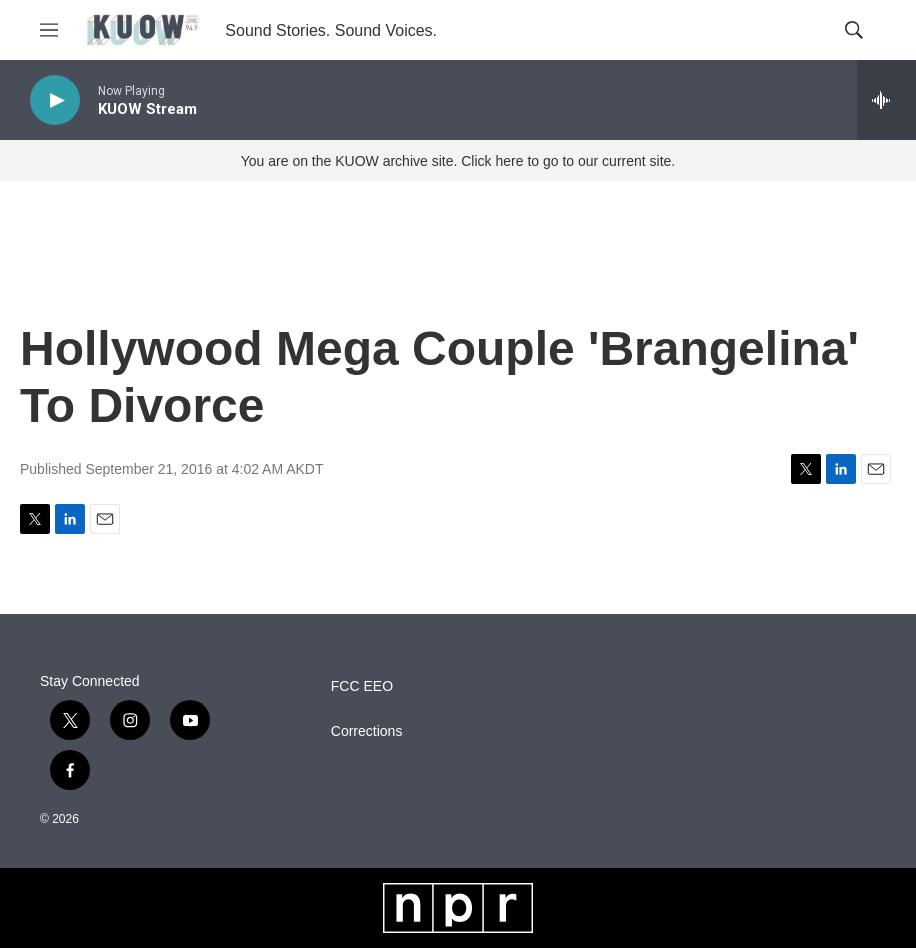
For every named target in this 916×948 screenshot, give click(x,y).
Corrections (367, 731)
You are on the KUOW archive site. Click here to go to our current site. (458, 161)
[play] (55, 100)
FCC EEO (362, 686)
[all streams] (886, 100)
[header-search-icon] (854, 30)
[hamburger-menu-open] (49, 30)
